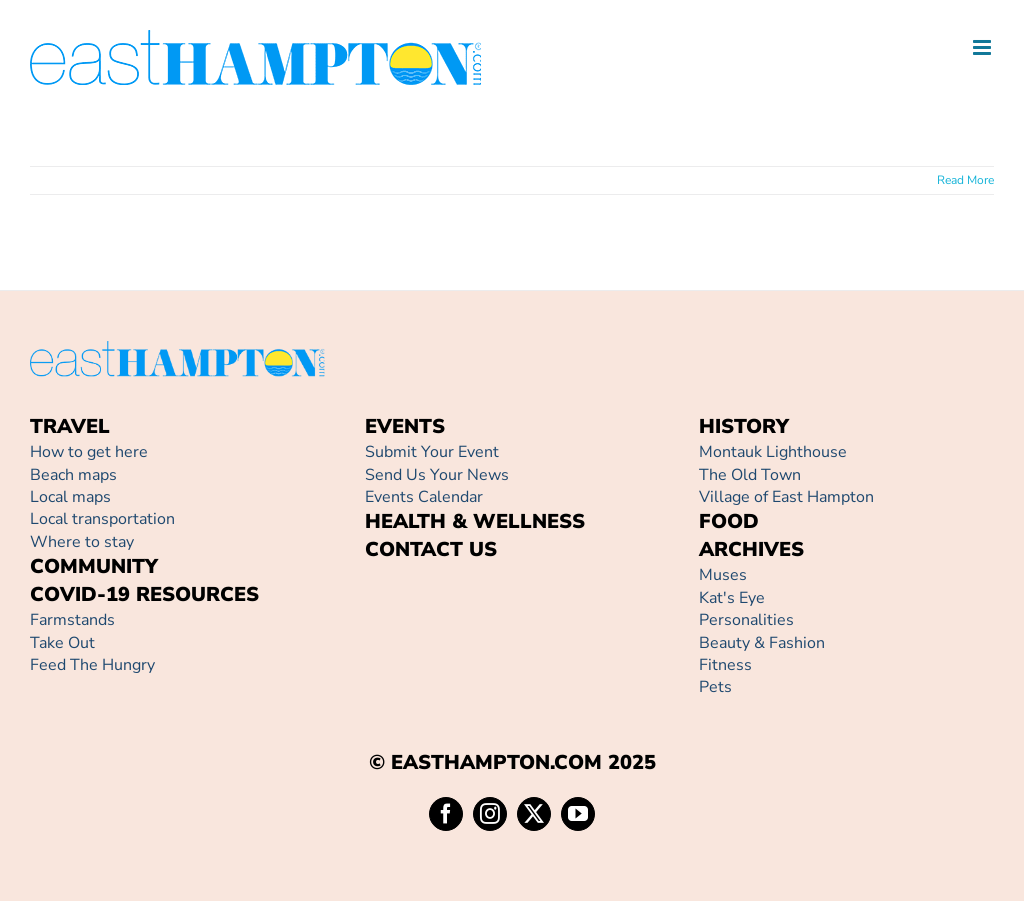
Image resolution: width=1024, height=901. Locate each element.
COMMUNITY (94, 566)
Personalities (746, 620)
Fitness (725, 665)
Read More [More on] (965, 180)
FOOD (729, 521)
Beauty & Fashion (762, 643)
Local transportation (102, 519)
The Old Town (750, 475)
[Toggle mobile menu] (983, 47)
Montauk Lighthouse (773, 452)
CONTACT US (431, 549)
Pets (715, 687)
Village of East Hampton (786, 497)
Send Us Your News (437, 475)
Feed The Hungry (92, 665)
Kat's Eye (732, 598)
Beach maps (73, 475)
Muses (723, 575)
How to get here (89, 452)
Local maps (70, 497)
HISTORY (744, 426)
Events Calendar (424, 497)
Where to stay (82, 542)
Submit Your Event (432, 452)
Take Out (62, 643)
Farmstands (72, 620)
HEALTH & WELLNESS (475, 521)
